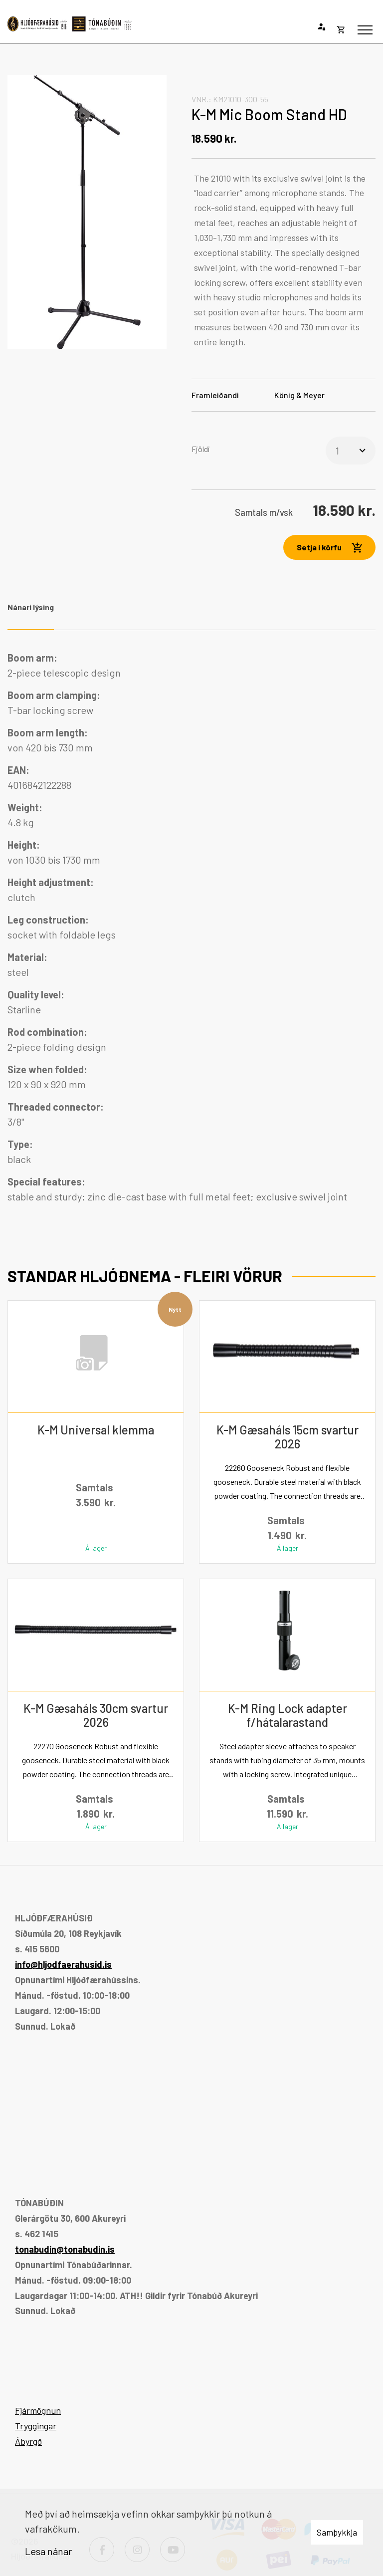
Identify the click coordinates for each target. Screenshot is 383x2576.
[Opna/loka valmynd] (365, 30)
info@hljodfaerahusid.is (63, 1964)
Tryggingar (35, 2425)
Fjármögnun (38, 2410)
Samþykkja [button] (337, 2532)
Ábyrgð (28, 2441)
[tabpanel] (191, 927)
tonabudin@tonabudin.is (65, 2249)
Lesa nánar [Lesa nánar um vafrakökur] (48, 2551)
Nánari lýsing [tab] (30, 607)
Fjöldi (201, 449)
